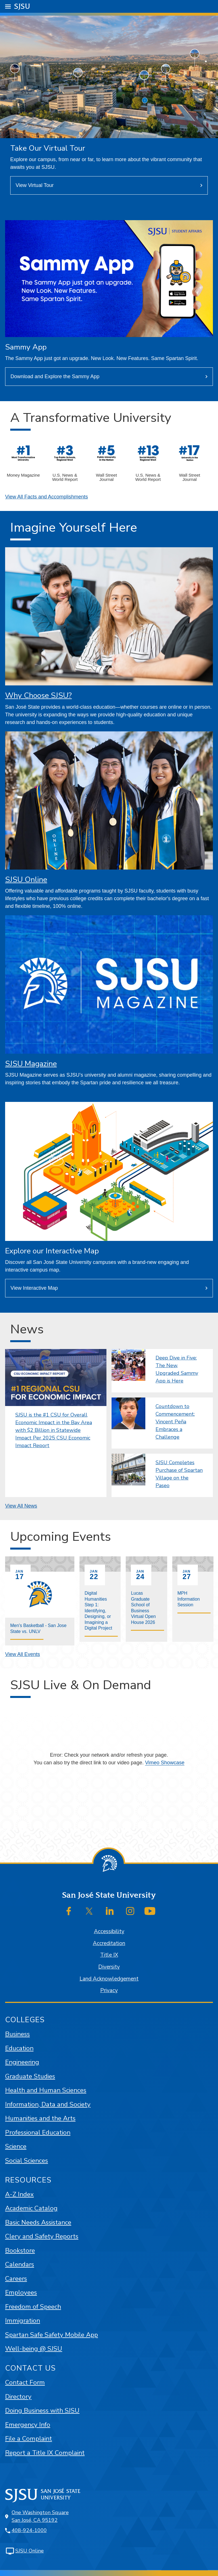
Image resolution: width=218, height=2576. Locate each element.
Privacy (109, 1990)
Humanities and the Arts (40, 2118)
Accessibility (109, 1931)
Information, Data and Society (48, 2104)
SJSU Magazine (31, 1063)
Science (15, 2146)
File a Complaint (28, 2438)
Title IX (109, 1955)
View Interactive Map (34, 1288)
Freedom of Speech (33, 2306)
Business (17, 2034)
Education (19, 2048)
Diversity (109, 1967)
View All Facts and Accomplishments (46, 497)
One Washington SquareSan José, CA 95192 (40, 2516)
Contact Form (25, 2382)
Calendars (19, 2264)
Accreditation (109, 1943)
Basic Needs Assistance (38, 2222)
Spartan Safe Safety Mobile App (51, 2334)
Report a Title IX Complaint (45, 2452)
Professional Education (37, 2132)
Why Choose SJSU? (38, 695)
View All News (21, 1506)
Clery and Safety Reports (41, 2236)
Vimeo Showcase (165, 1762)
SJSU (22, 6)
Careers (16, 2278)
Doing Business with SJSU (42, 2410)
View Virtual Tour (35, 185)
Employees (21, 2292)
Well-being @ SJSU (33, 2348)
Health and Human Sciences (45, 2090)
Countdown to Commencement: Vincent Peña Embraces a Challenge (175, 1421)
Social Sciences (26, 2160)
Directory (18, 2396)
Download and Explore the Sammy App (55, 376)
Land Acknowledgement (109, 1978)
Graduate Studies (30, 2076)
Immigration (22, 2320)
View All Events (22, 1654)
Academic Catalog (31, 2208)
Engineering (22, 2062)
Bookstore (20, 2250)
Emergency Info (27, 2424)
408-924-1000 (29, 2530)
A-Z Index (19, 2194)
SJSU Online (26, 879)
